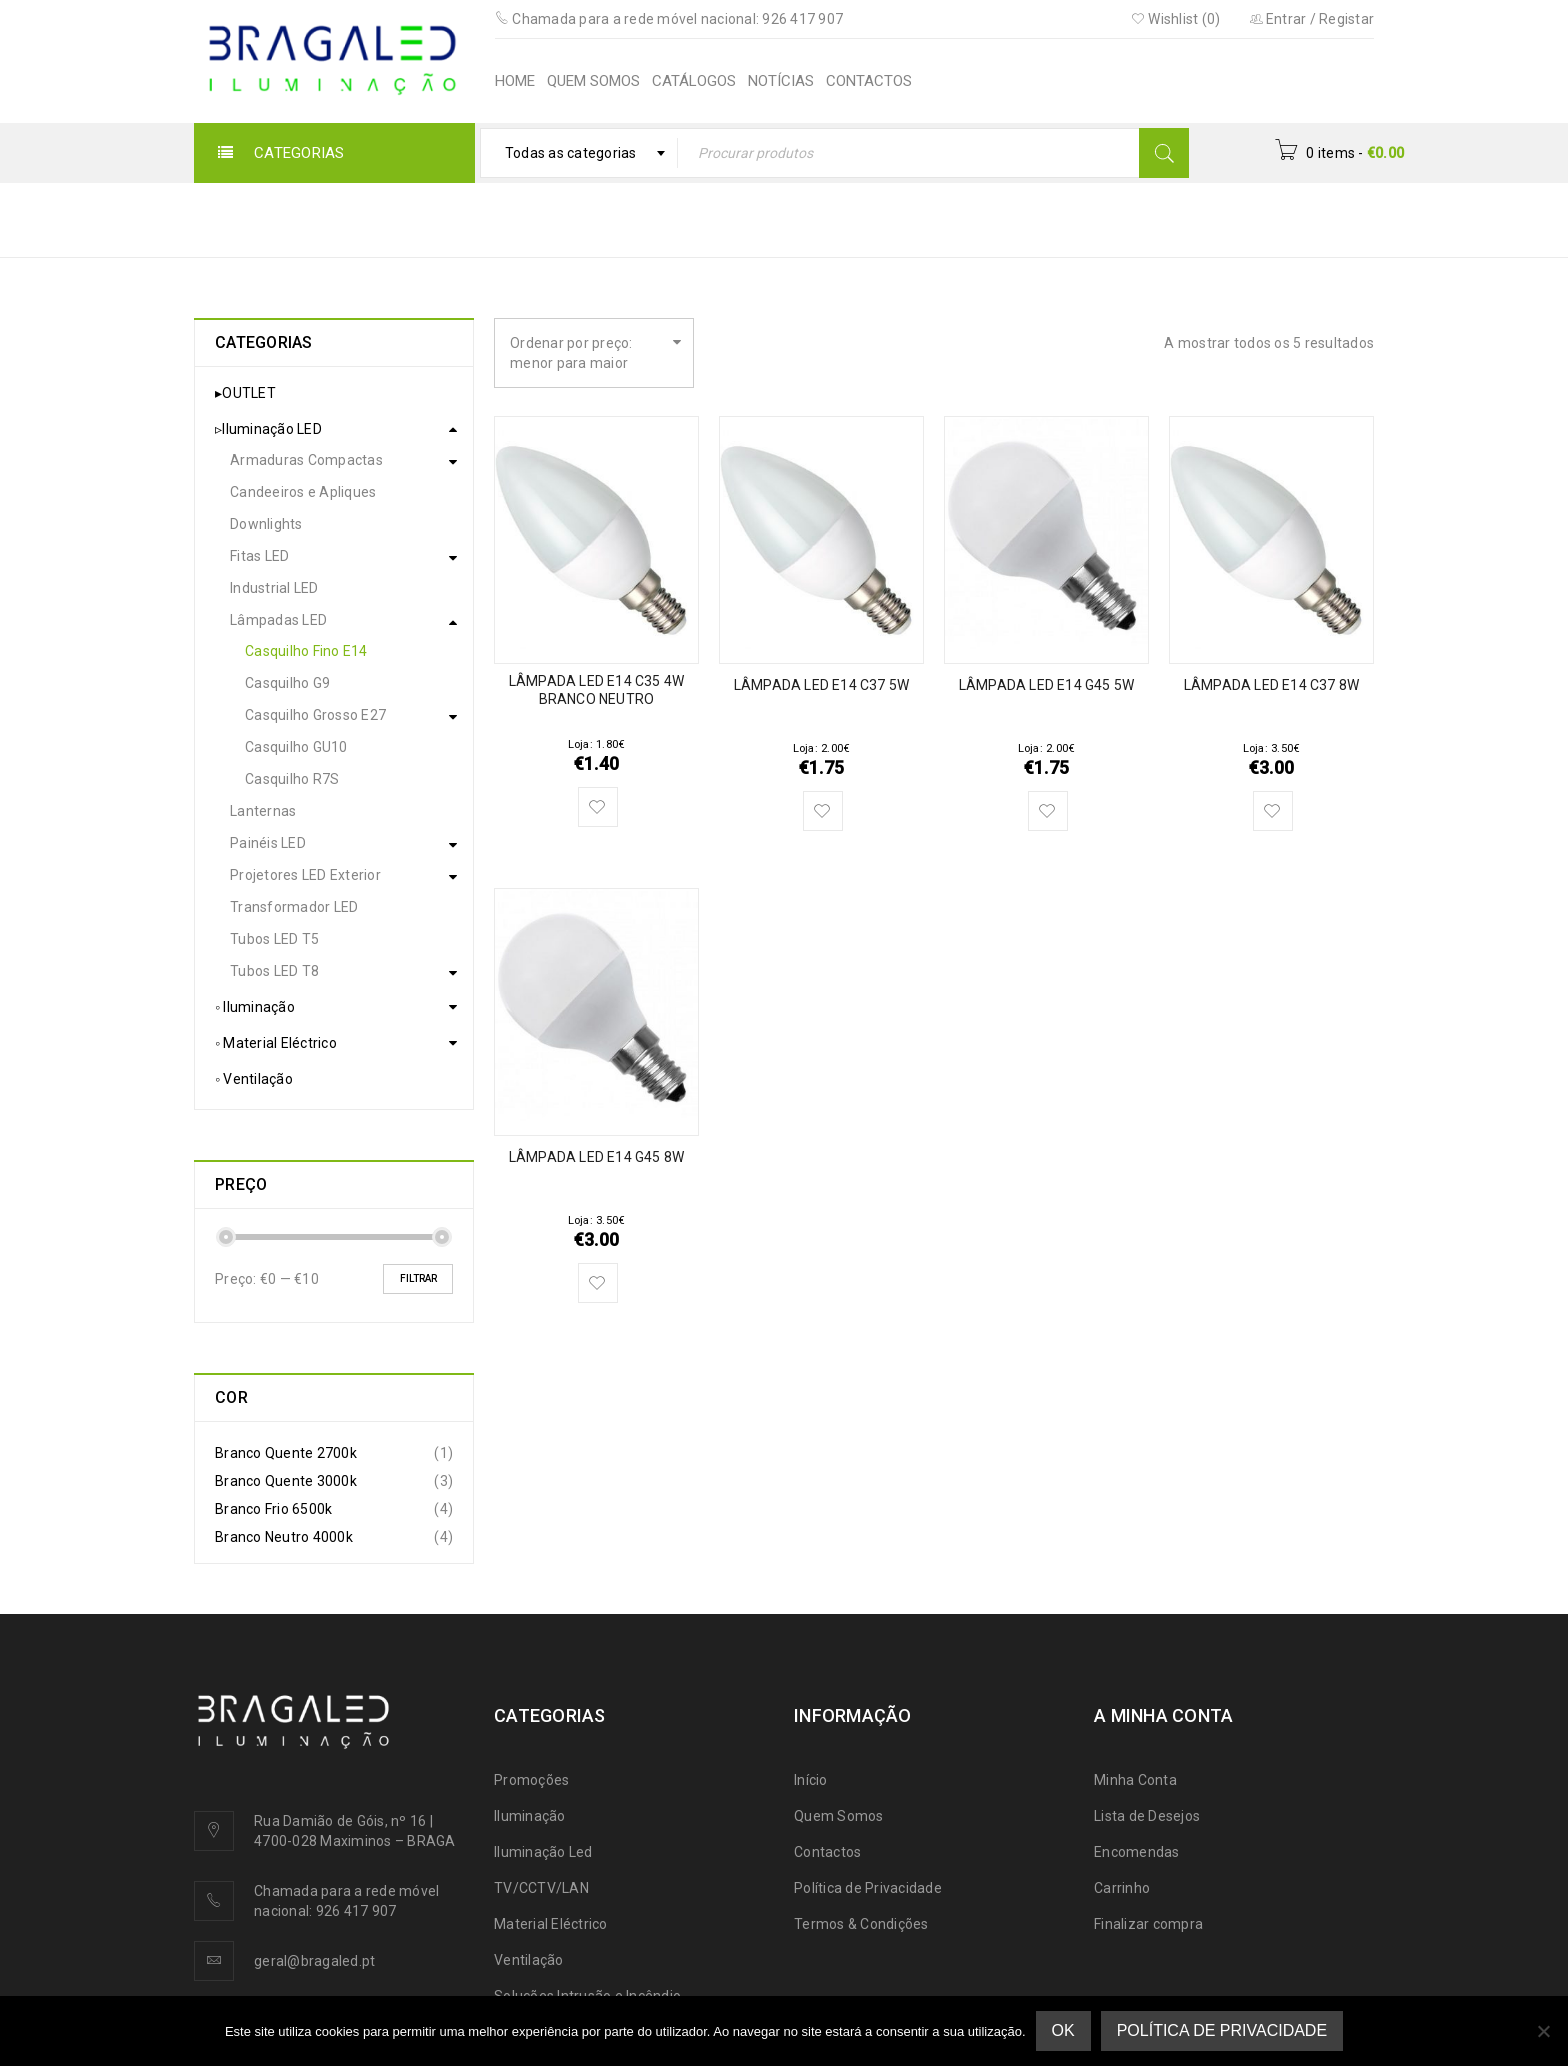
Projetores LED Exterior (305, 875)
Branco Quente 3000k (286, 1481)
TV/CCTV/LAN (541, 1888)
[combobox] (579, 153)
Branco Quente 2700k (286, 1453)
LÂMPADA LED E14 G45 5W (1046, 685)
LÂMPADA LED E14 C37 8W (1271, 685)
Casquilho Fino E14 (306, 651)
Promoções (531, 1780)
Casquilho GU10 (296, 747)
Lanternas (263, 811)
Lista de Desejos (1147, 1816)
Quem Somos (839, 1816)
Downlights (266, 524)
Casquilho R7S (292, 779)
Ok (1063, 2030)
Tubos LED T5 (274, 939)
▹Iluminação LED (983, 218)
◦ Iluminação (255, 1007)
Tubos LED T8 (274, 971)
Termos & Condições (861, 1924)
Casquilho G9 (287, 683)
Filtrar (418, 1278)
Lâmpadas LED (1134, 218)
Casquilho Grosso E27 (315, 715)
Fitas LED (259, 556)
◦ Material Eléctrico (276, 1043)
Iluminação (530, 1816)
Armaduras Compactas (306, 460)
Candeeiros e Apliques (303, 492)
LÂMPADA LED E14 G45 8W (596, 1157)
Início (869, 218)
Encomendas (1137, 1852)
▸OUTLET (245, 393)
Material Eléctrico (551, 1924)
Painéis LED (268, 843)
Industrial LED (274, 588)
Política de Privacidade (868, 1888)
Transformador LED (294, 907)
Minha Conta (1135, 1780)
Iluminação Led (543, 1852)
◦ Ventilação (254, 1079)
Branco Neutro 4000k (284, 1537)
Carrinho (1122, 1888)
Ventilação (529, 1960)
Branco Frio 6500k (273, 1509)
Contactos (827, 1852)
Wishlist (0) (1176, 19)
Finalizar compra (1148, 1924)
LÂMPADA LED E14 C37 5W (821, 685)
